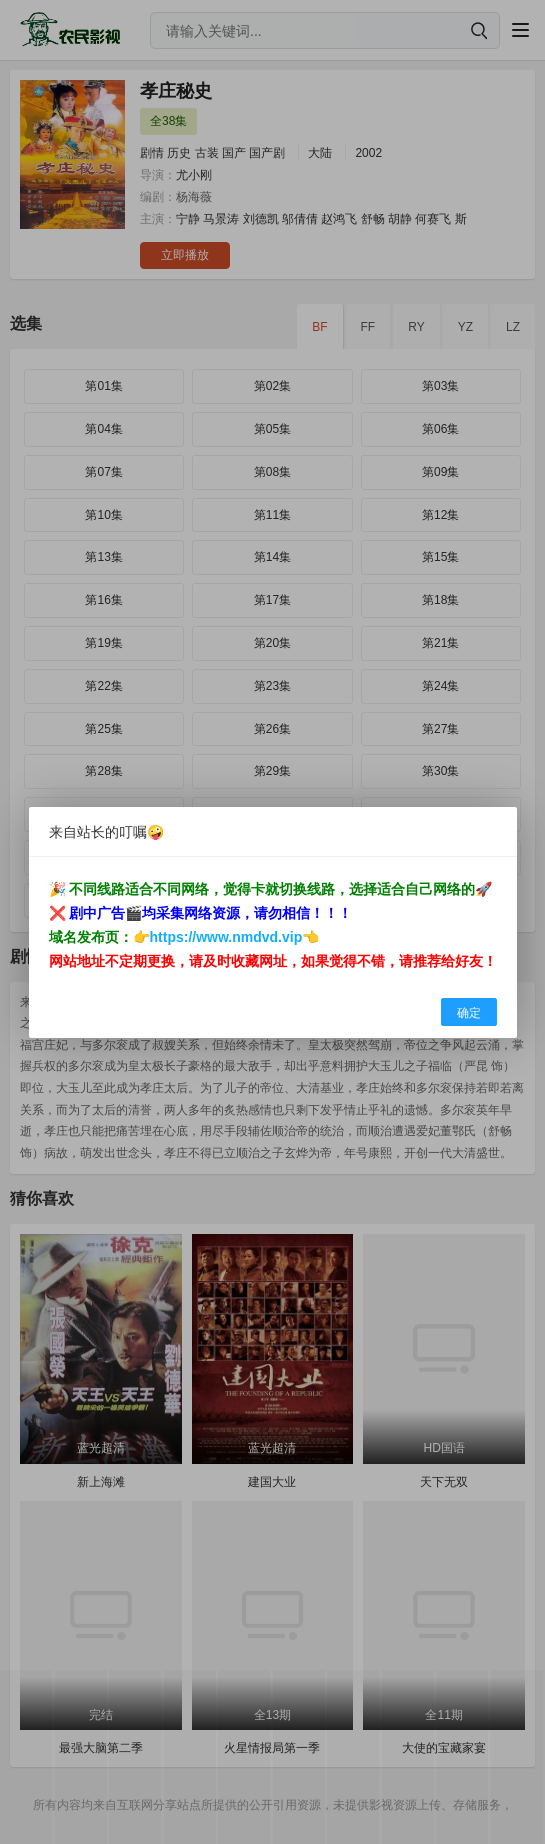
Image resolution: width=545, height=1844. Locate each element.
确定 (469, 1013)
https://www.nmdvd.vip (226, 937)
